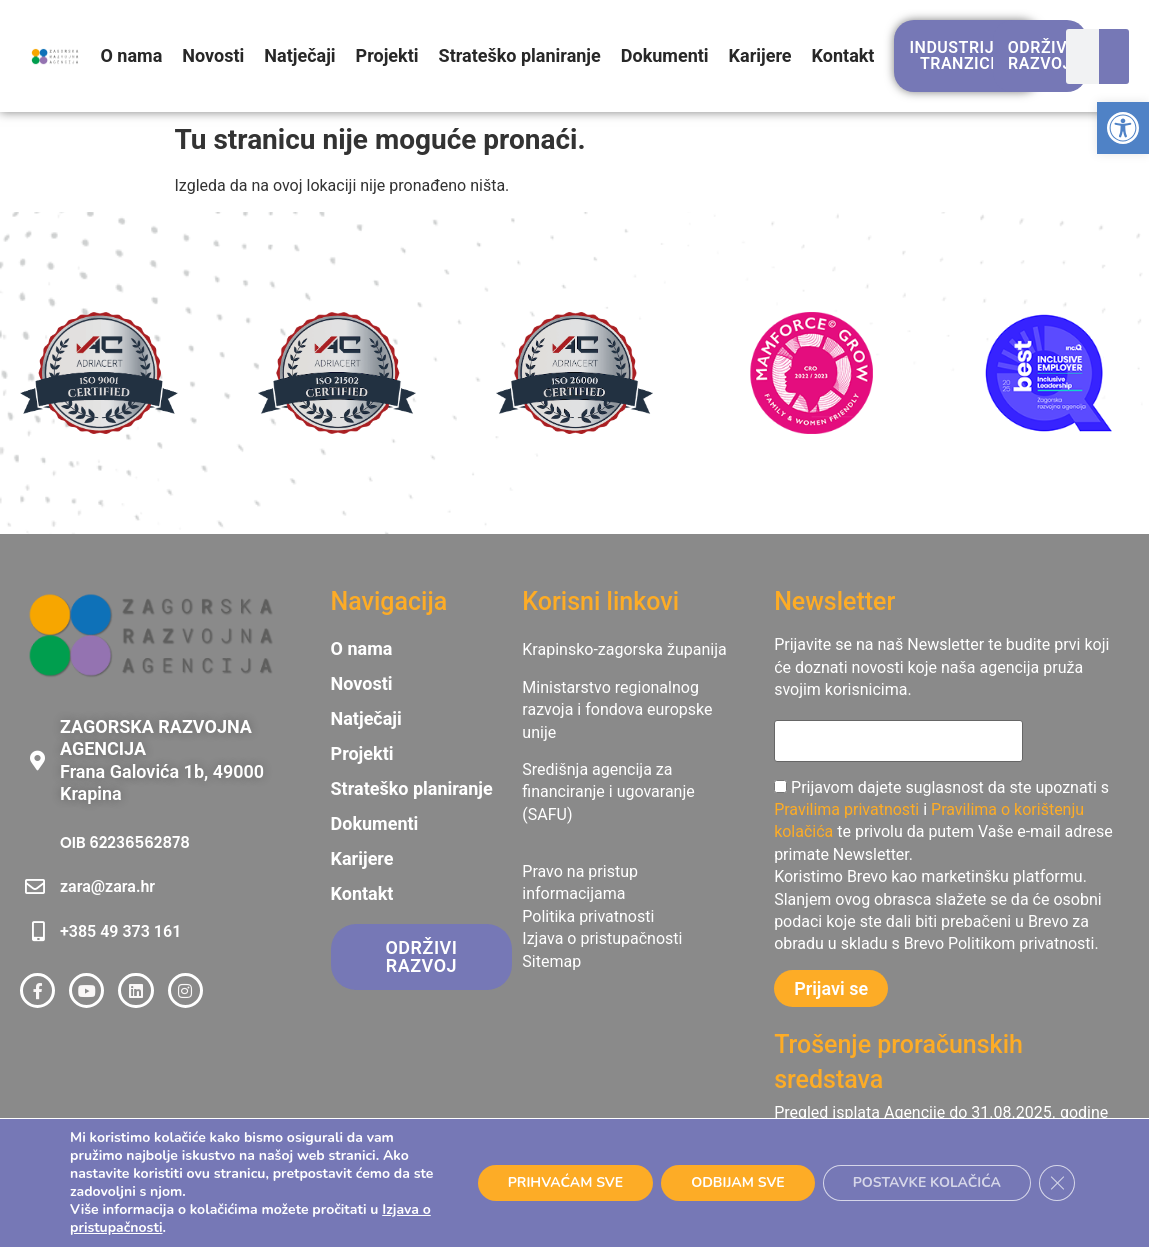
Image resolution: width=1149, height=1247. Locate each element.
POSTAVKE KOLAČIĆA (924, 1183)
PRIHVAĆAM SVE (558, 1183)
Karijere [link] (760, 55)
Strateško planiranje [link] (520, 55)
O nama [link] (131, 55)
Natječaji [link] (299, 55)
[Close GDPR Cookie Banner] (1057, 1183)
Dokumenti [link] (665, 55)
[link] (1123, 128)
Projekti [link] (387, 55)
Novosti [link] (213, 55)
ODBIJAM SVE (732, 1183)
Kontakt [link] (843, 55)
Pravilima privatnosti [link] (846, 809)
